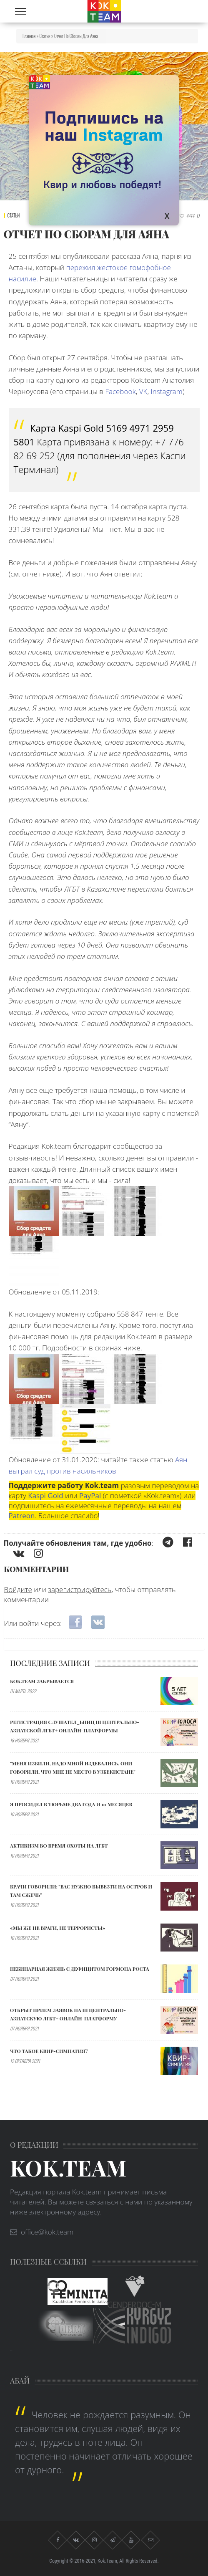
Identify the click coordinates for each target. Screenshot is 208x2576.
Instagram (166, 391)
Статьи (45, 36)
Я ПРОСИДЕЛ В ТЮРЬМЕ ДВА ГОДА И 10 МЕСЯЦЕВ (71, 1804)
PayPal (90, 1495)
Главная (29, 36)
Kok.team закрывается (42, 1681)
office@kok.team (47, 2232)
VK (143, 391)
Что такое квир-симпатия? (49, 2051)
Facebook (120, 391)
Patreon (22, 1515)
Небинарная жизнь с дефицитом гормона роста (79, 1968)
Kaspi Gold (45, 1495)
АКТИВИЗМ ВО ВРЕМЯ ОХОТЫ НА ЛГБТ (59, 1845)
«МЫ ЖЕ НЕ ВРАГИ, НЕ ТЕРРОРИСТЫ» (57, 1927)
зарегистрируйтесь (79, 1589)
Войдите (18, 1589)
